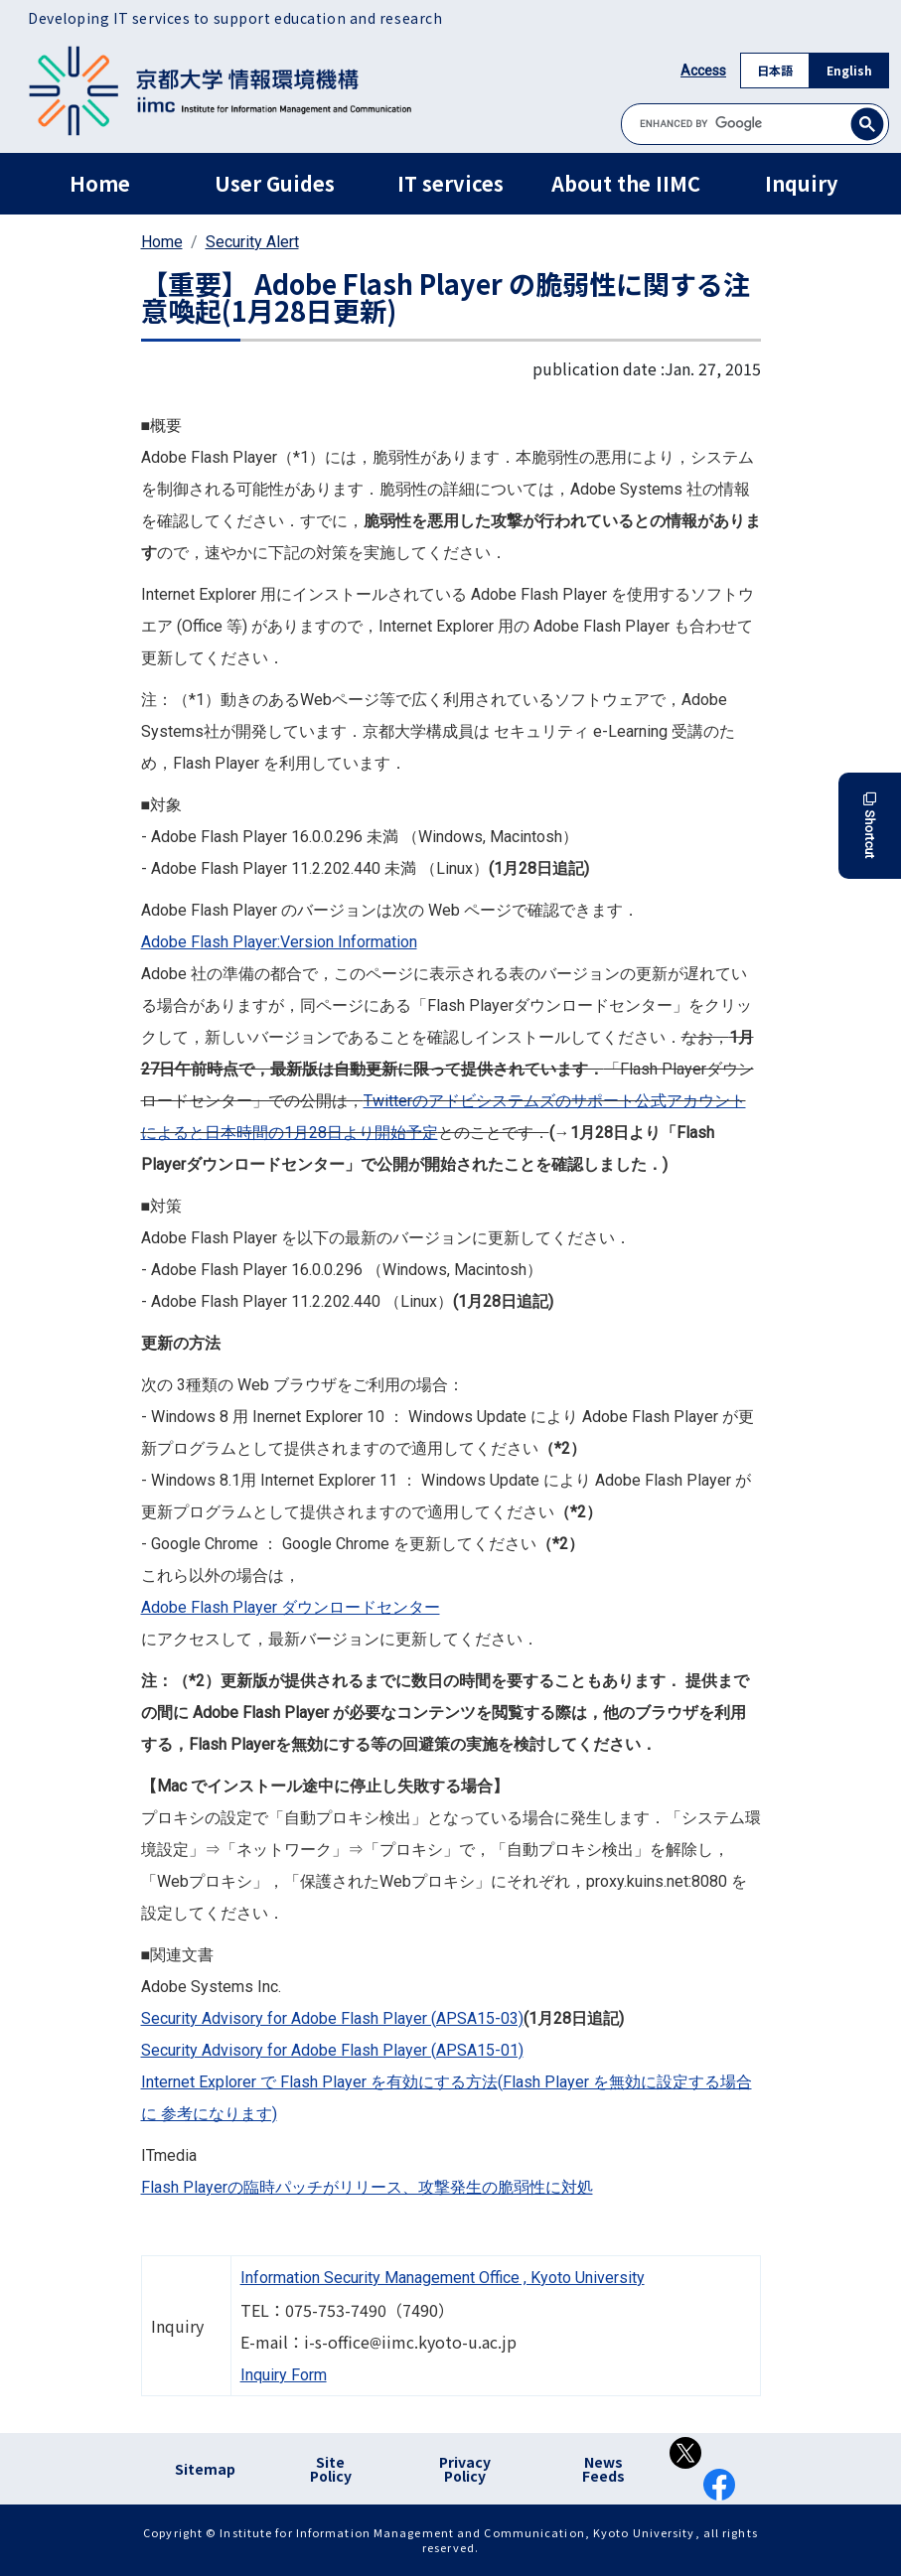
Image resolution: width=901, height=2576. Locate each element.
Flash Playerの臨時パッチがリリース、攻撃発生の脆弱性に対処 (367, 2187)
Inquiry (801, 183)
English (849, 70)
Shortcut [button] (869, 825)
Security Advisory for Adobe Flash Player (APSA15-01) (332, 2050)
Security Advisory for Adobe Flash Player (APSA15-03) (332, 2018)
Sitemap (205, 2469)
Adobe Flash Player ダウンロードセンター (290, 1607)
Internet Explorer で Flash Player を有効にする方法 (319, 2082)
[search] (755, 123)
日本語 (775, 70)
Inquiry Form (283, 2374)
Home (100, 183)
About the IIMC (625, 183)
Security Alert (252, 241)
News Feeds (603, 2469)
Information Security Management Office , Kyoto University (442, 2277)
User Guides (275, 183)
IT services (450, 183)
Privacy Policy (465, 2469)
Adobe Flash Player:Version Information (279, 941)
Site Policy (331, 2469)
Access (703, 70)
